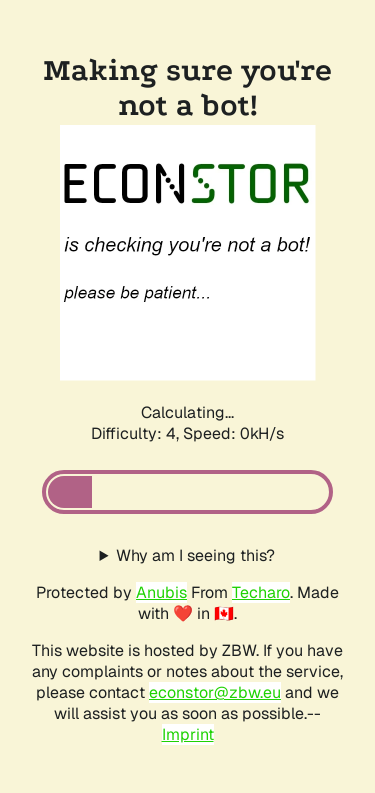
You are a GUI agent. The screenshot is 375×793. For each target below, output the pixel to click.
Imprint (188, 734)
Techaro (261, 592)
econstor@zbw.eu (215, 692)
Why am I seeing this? (195, 555)
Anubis (161, 592)
